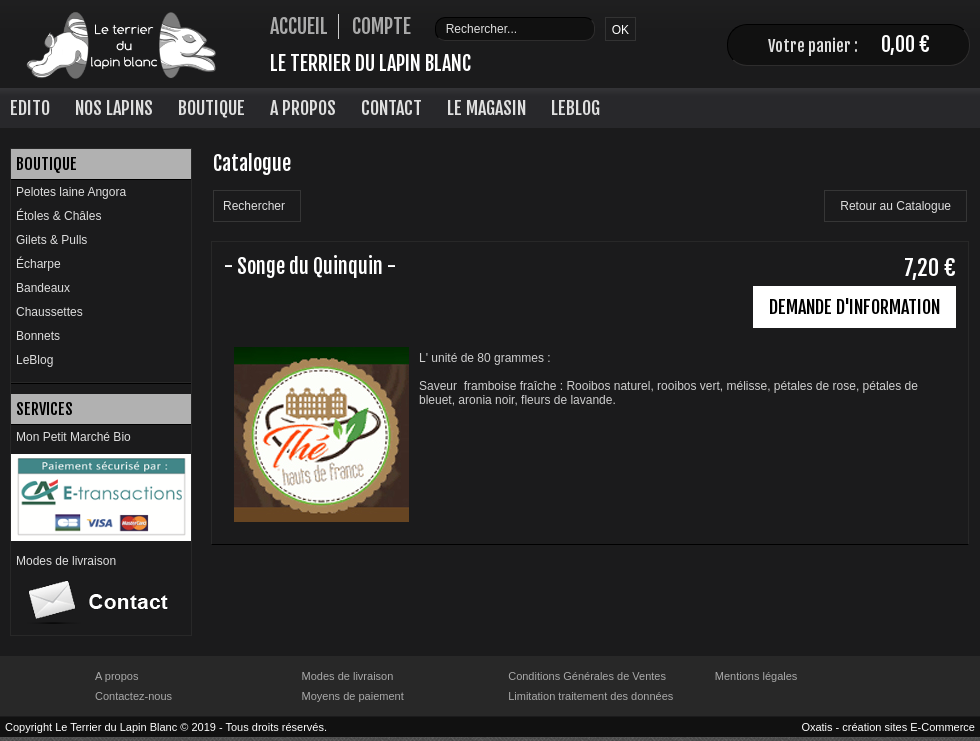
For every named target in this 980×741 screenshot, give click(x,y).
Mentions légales (756, 676)
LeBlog (575, 108)
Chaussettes (49, 312)
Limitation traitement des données (590, 696)
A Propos (303, 108)
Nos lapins (114, 108)
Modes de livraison (66, 561)
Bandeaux (43, 288)
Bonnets (38, 336)
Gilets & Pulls (51, 240)
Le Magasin (486, 108)
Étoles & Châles (58, 216)
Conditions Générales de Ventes (587, 676)
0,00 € (905, 44)
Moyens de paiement (353, 696)
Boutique (211, 108)
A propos (116, 676)
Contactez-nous (133, 696)
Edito (30, 108)
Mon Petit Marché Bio (73, 437)
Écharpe (38, 264)
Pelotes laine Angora (71, 192)
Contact (391, 108)
